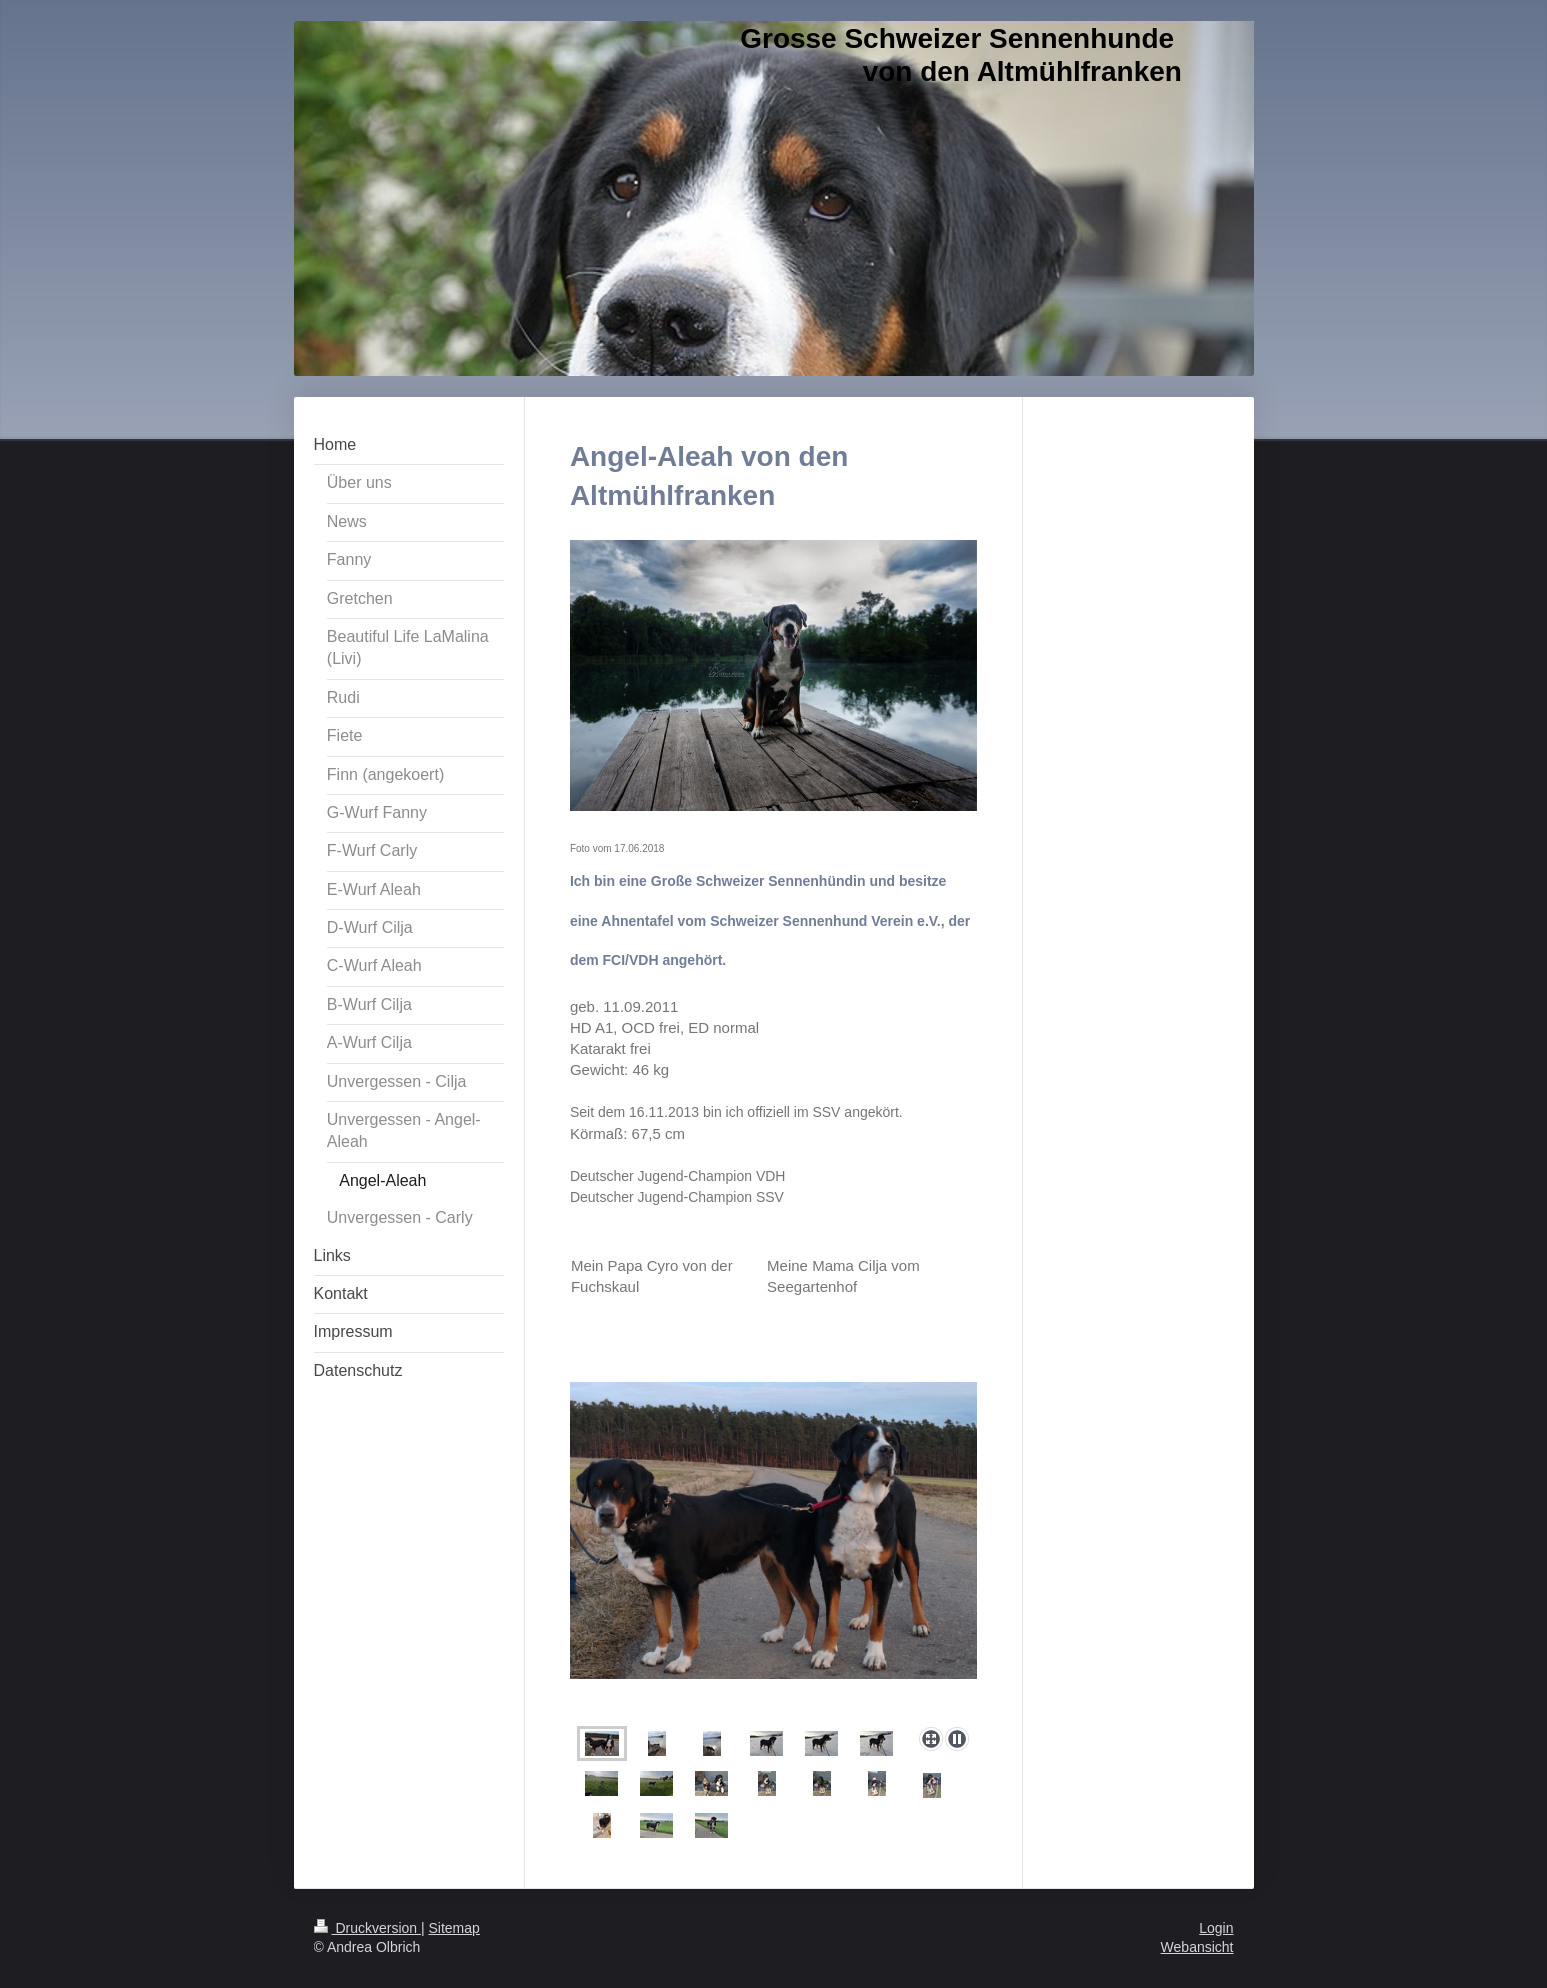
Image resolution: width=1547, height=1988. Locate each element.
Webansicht (1197, 1947)
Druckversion (367, 1928)
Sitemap (454, 1928)
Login (1216, 1928)
